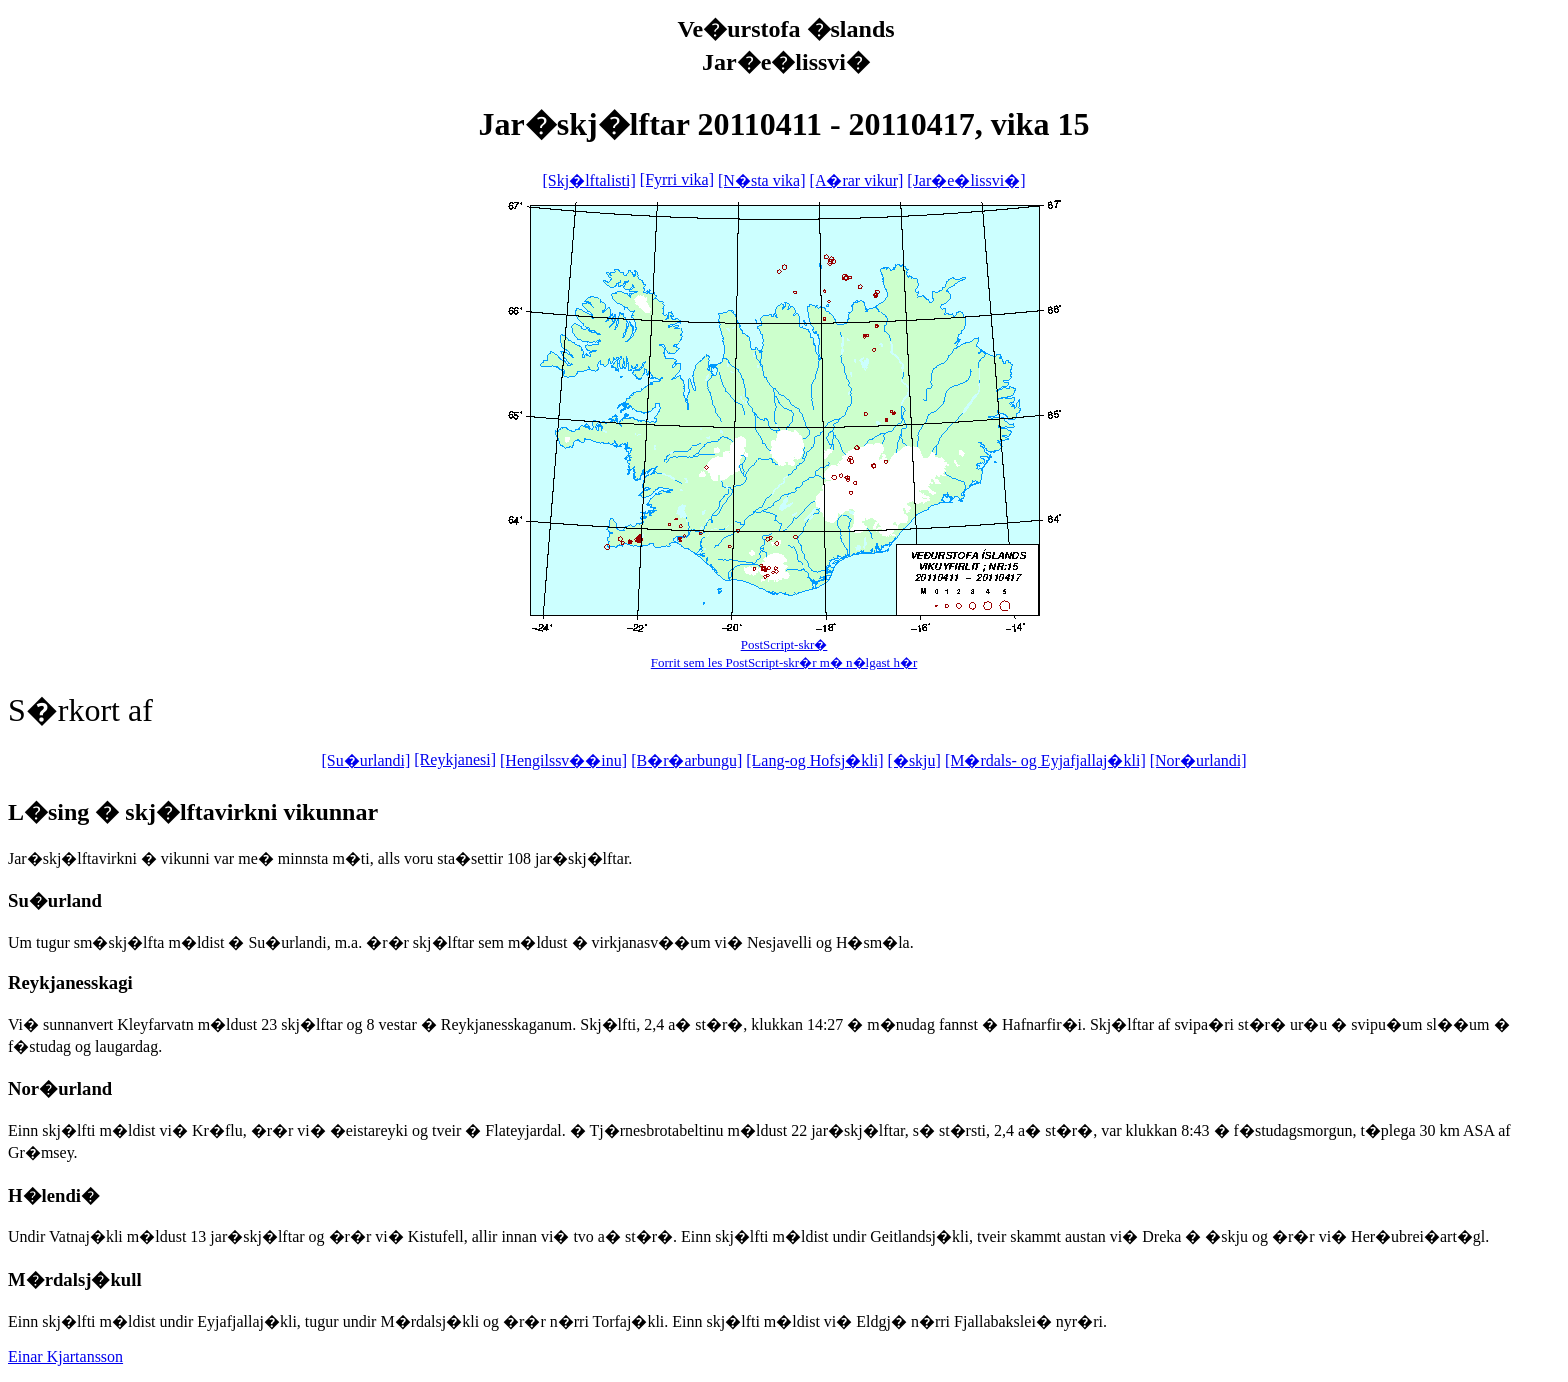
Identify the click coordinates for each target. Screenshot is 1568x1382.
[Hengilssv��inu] (563, 760)
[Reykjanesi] (455, 759)
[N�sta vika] (762, 180)
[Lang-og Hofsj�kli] (814, 760)
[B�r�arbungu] (686, 760)
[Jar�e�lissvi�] (966, 180)
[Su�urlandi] (365, 760)
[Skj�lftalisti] (588, 180)
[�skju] (914, 760)
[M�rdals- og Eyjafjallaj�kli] (1045, 760)
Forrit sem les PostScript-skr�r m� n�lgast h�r (784, 662)
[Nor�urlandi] (1198, 760)
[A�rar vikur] (857, 180)
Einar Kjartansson (65, 1356)
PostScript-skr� (784, 644)
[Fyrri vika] (677, 179)
